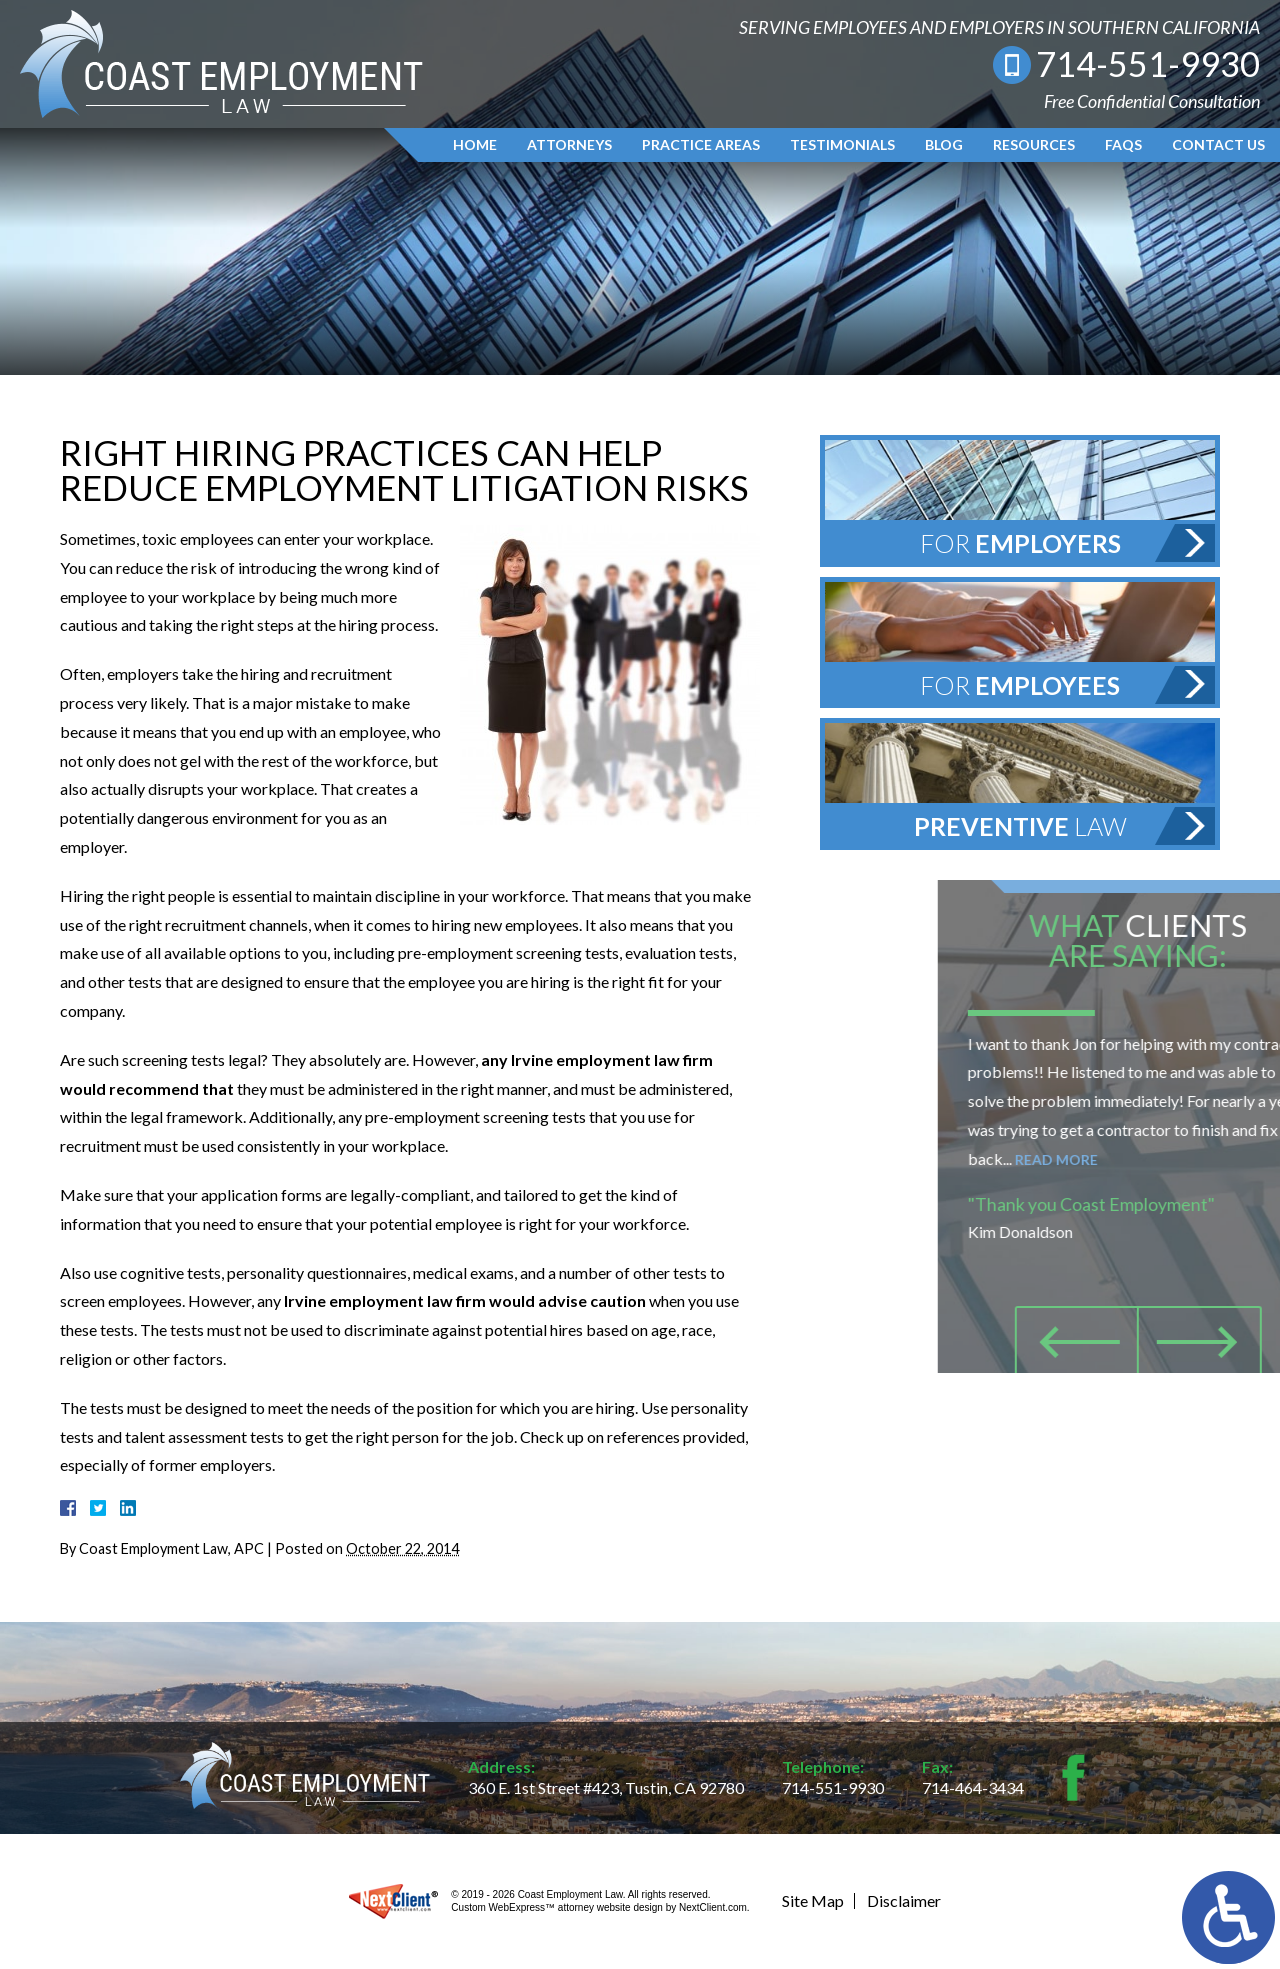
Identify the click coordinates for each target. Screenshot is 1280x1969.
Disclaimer (904, 1900)
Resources (1034, 144)
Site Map (813, 1900)
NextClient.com (713, 1907)
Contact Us (1218, 144)
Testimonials (842, 144)
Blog (944, 144)
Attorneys (569, 144)
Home (475, 144)
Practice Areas (701, 144)
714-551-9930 (1148, 63)
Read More (1146, 1159)
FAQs (1123, 144)
